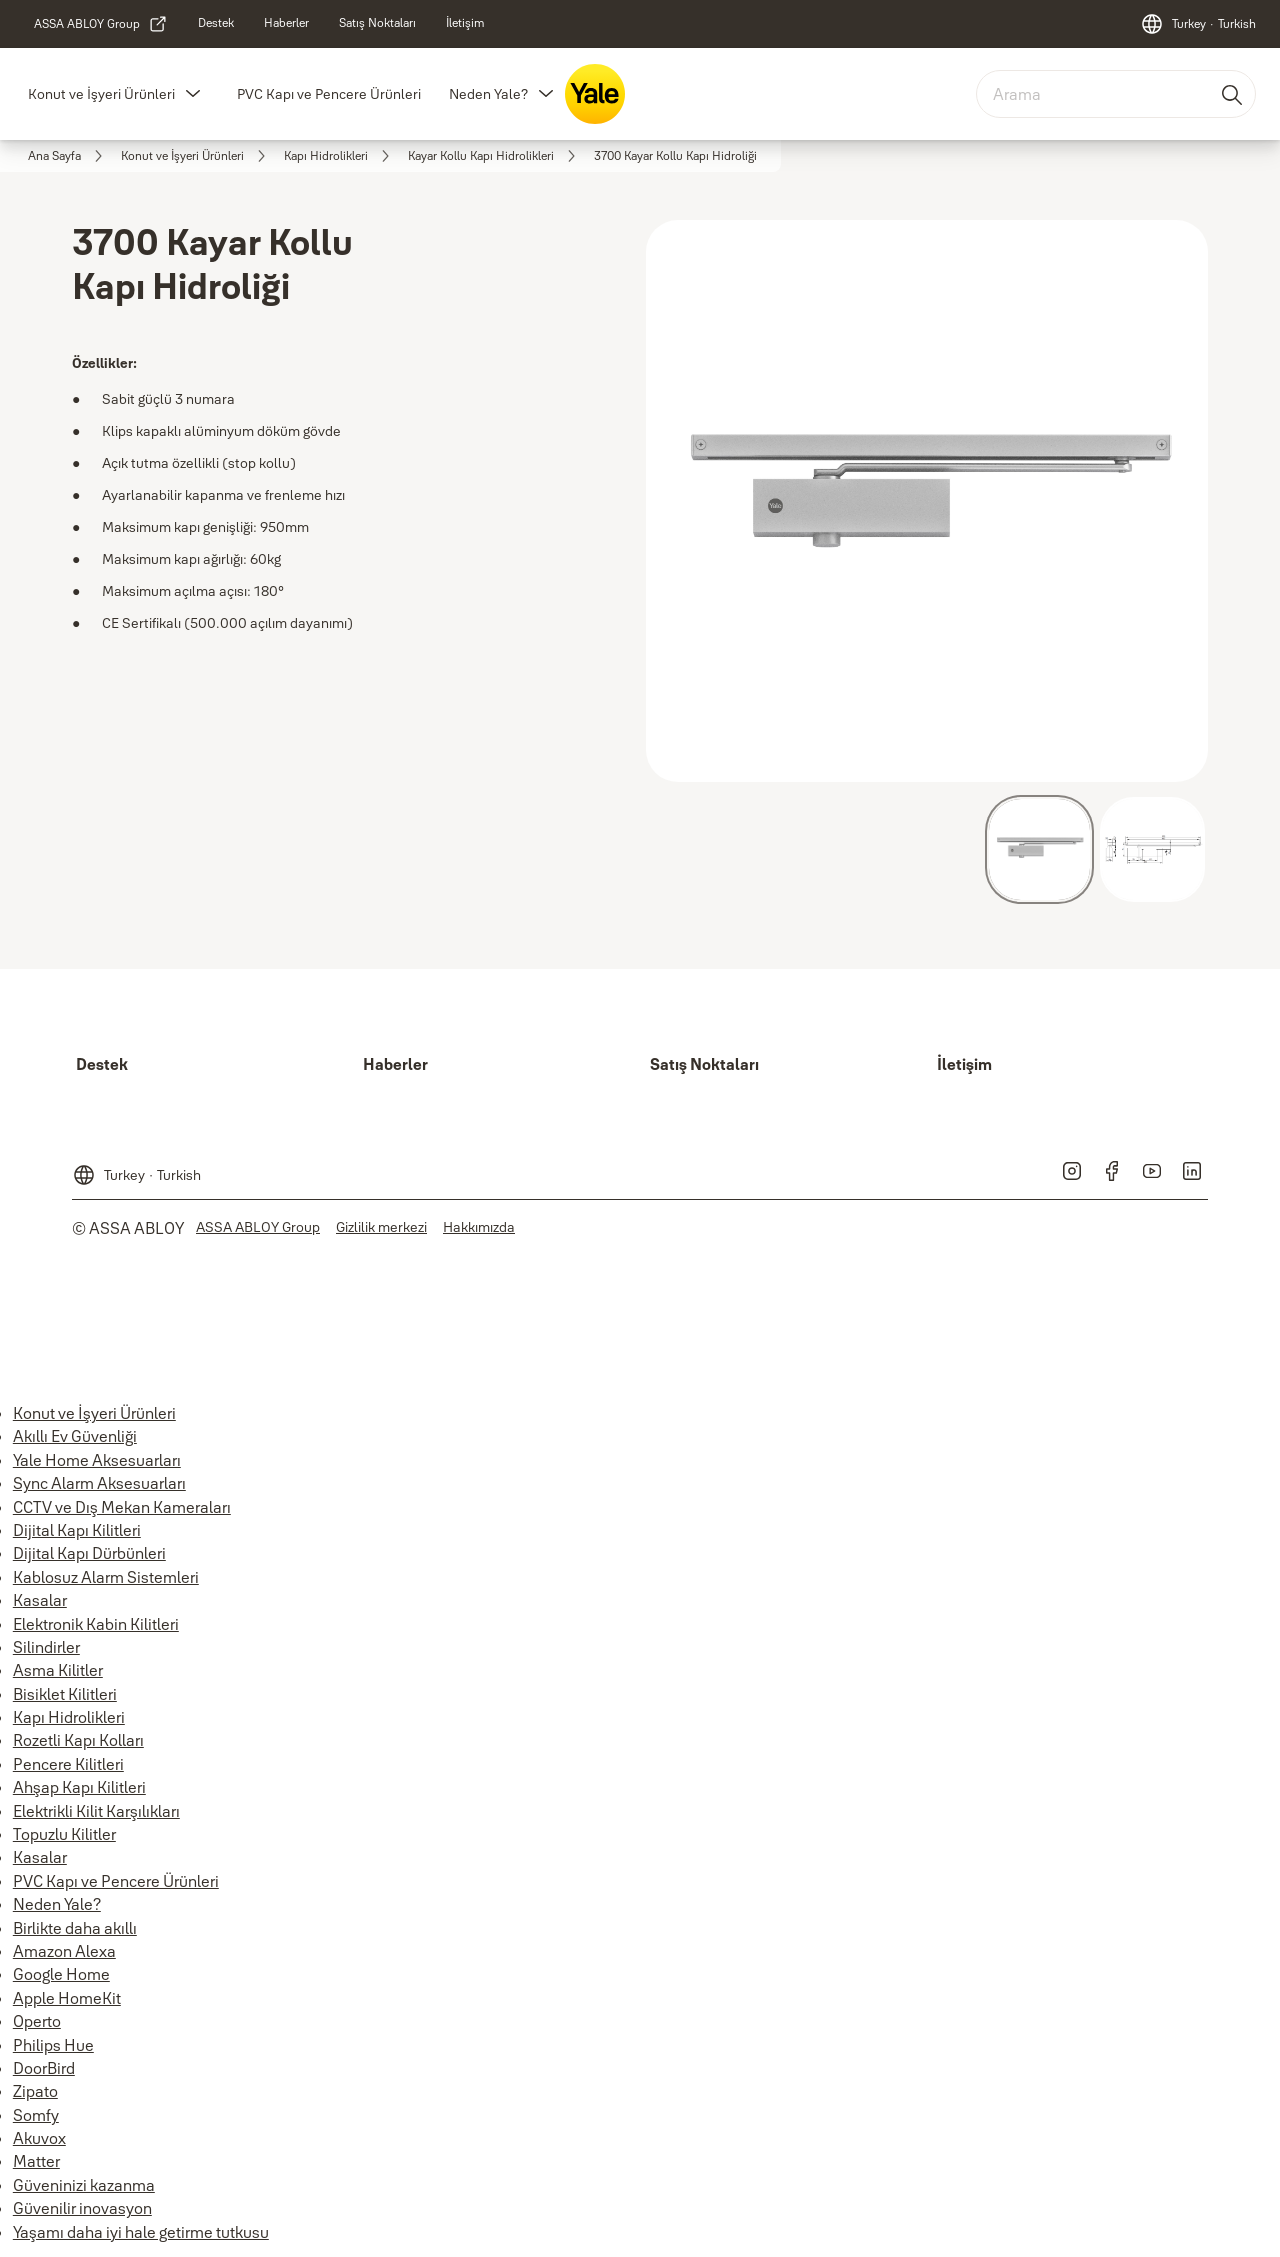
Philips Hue (53, 2045)
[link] (101, 24)
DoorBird (44, 2068)
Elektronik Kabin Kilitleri (96, 1624)
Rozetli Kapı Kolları (78, 1740)
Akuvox (39, 2138)
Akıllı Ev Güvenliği (75, 1436)
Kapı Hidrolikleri (69, 1717)
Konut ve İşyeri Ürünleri (101, 94)
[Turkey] (1198, 24)
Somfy (36, 2115)
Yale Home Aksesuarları (97, 1460)
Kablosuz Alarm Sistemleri (106, 1577)
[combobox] (1116, 94)
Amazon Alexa (64, 1951)
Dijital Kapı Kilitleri (77, 1530)
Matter (36, 2161)
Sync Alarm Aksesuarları (99, 1483)
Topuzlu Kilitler (64, 1834)
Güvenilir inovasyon (82, 2208)
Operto (37, 2021)
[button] (193, 94)
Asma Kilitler (58, 1670)
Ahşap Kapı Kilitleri (79, 1787)
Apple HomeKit (67, 1998)
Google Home (61, 1974)
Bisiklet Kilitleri (65, 1694)
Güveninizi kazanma (84, 2185)
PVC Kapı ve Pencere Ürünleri (329, 94)
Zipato (35, 2091)
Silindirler (46, 1647)
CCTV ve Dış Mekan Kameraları (122, 1507)
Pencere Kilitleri (68, 1764)
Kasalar (40, 1600)
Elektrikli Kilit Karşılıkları (96, 1811)
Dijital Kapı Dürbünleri (89, 1553)
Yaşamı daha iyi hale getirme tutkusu (141, 2232)
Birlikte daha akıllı (75, 1928)
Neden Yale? (488, 94)
